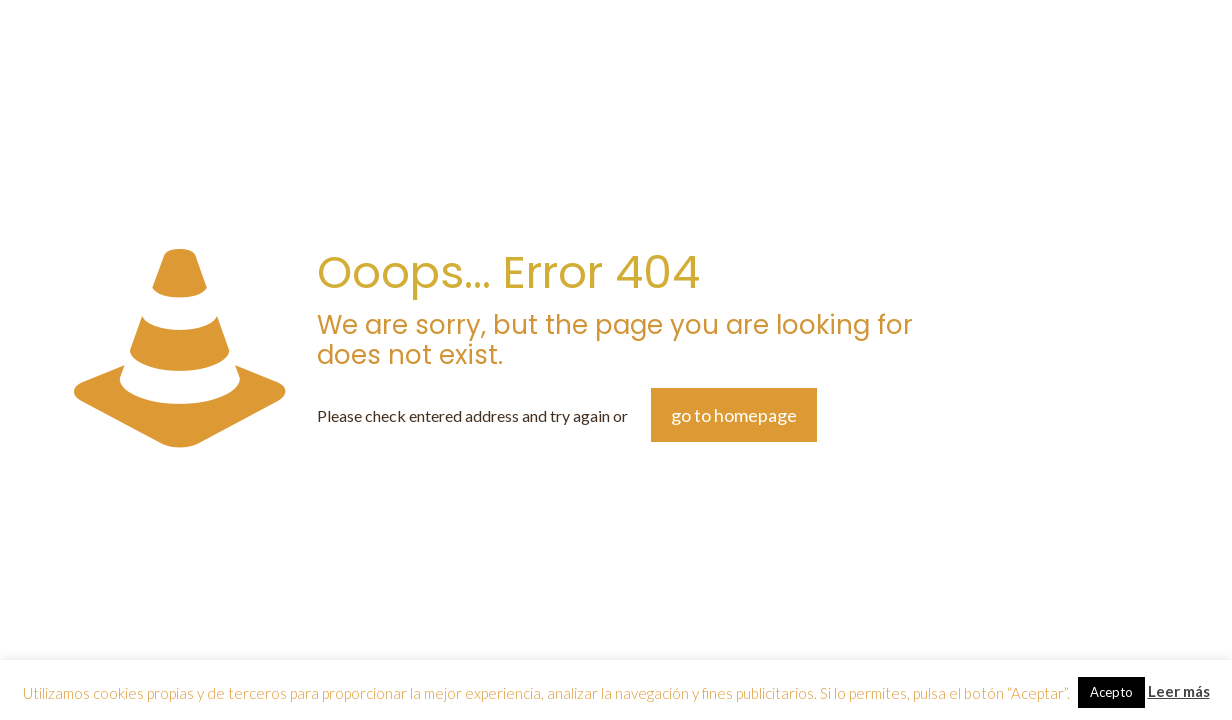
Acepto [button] (1111, 692)
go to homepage (734, 415)
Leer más (1179, 691)
